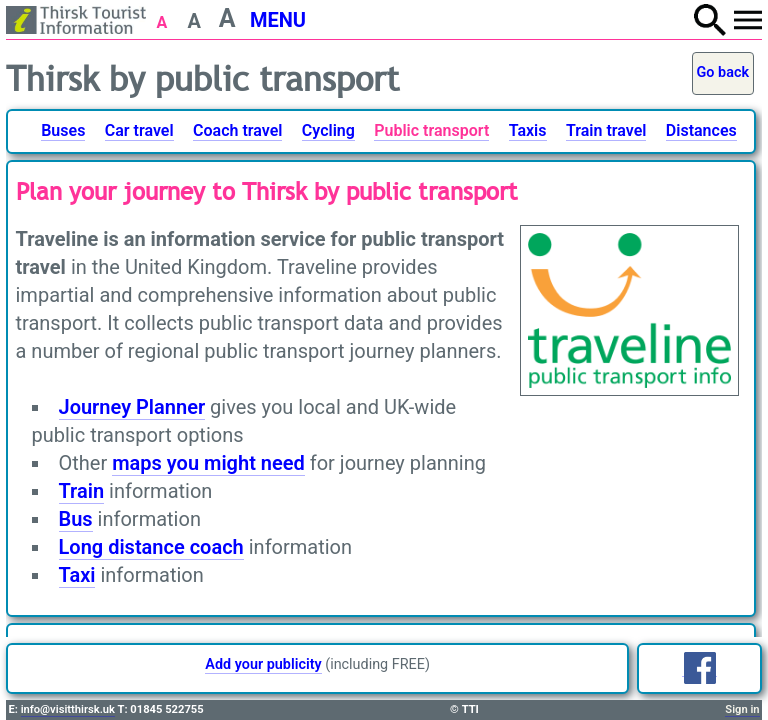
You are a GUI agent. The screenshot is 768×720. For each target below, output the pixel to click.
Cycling (328, 130)
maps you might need (208, 463)
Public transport (431, 130)
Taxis (528, 130)
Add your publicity (263, 664)
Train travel (606, 130)
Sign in (742, 709)
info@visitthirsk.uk (68, 709)
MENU (278, 20)
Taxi (77, 575)
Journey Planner (132, 407)
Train (82, 491)
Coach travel (237, 130)
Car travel (139, 130)
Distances (701, 130)
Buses (63, 130)
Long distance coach (151, 547)
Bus (76, 519)
